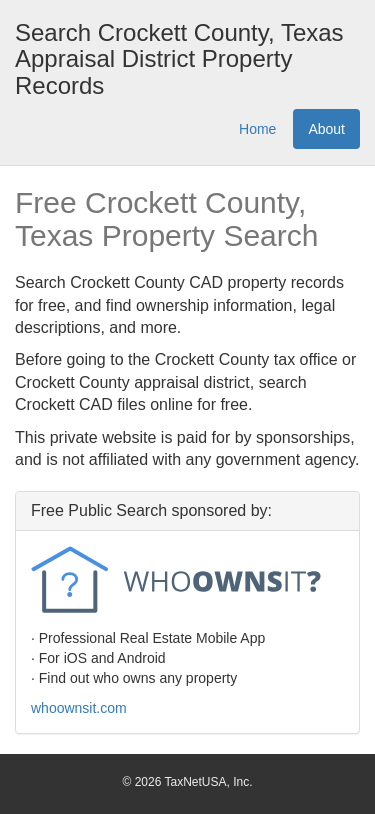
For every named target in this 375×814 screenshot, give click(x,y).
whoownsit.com (79, 708)
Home (257, 129)
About (326, 129)
